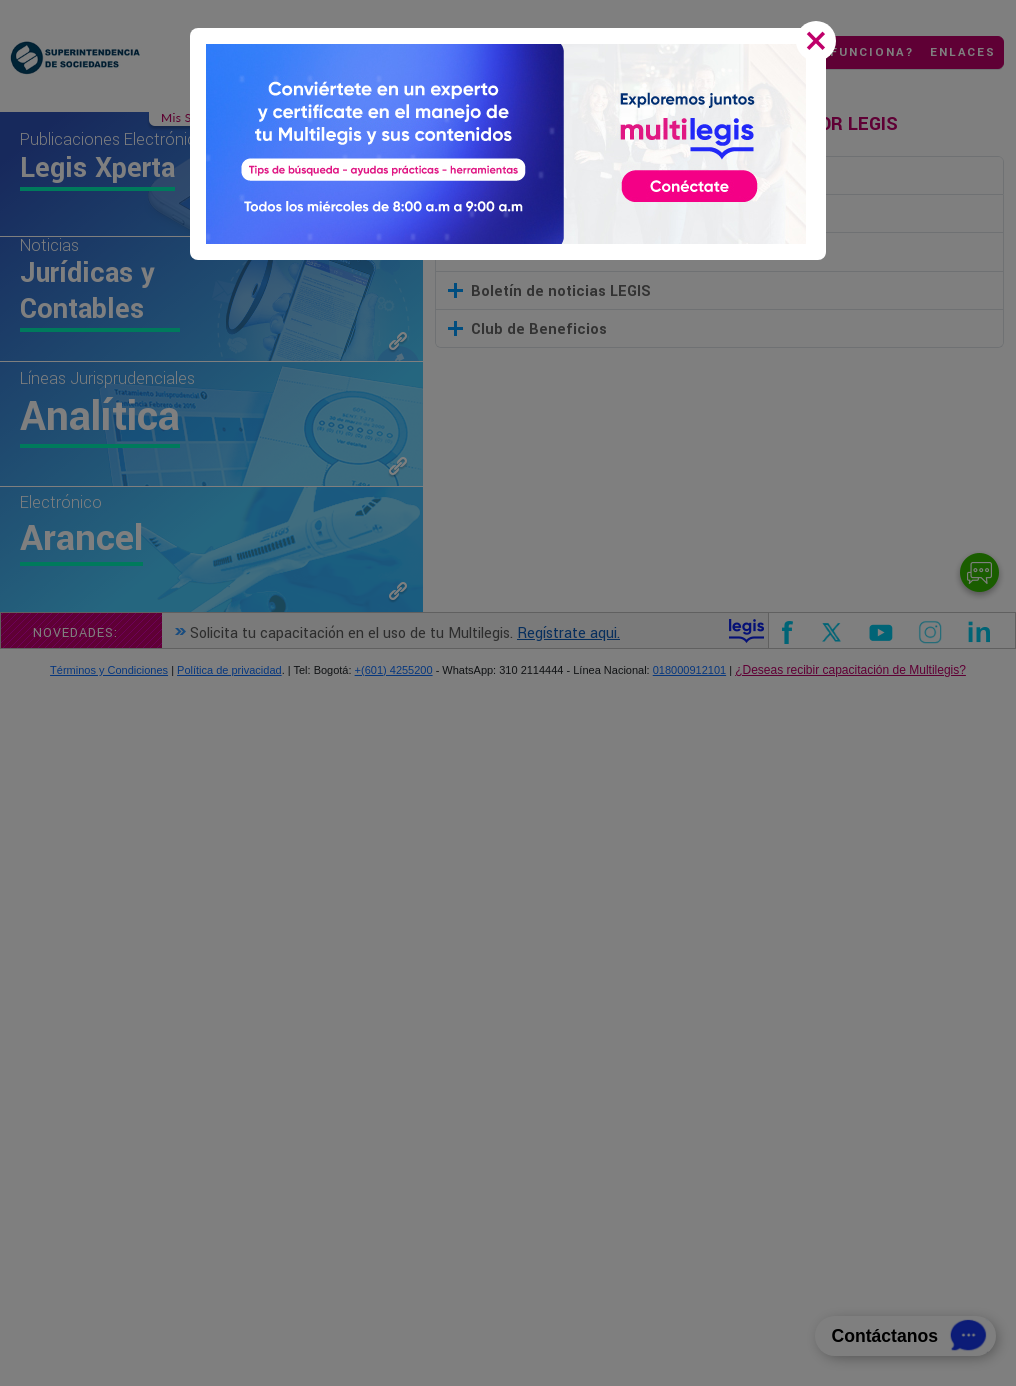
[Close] (820, 43)
